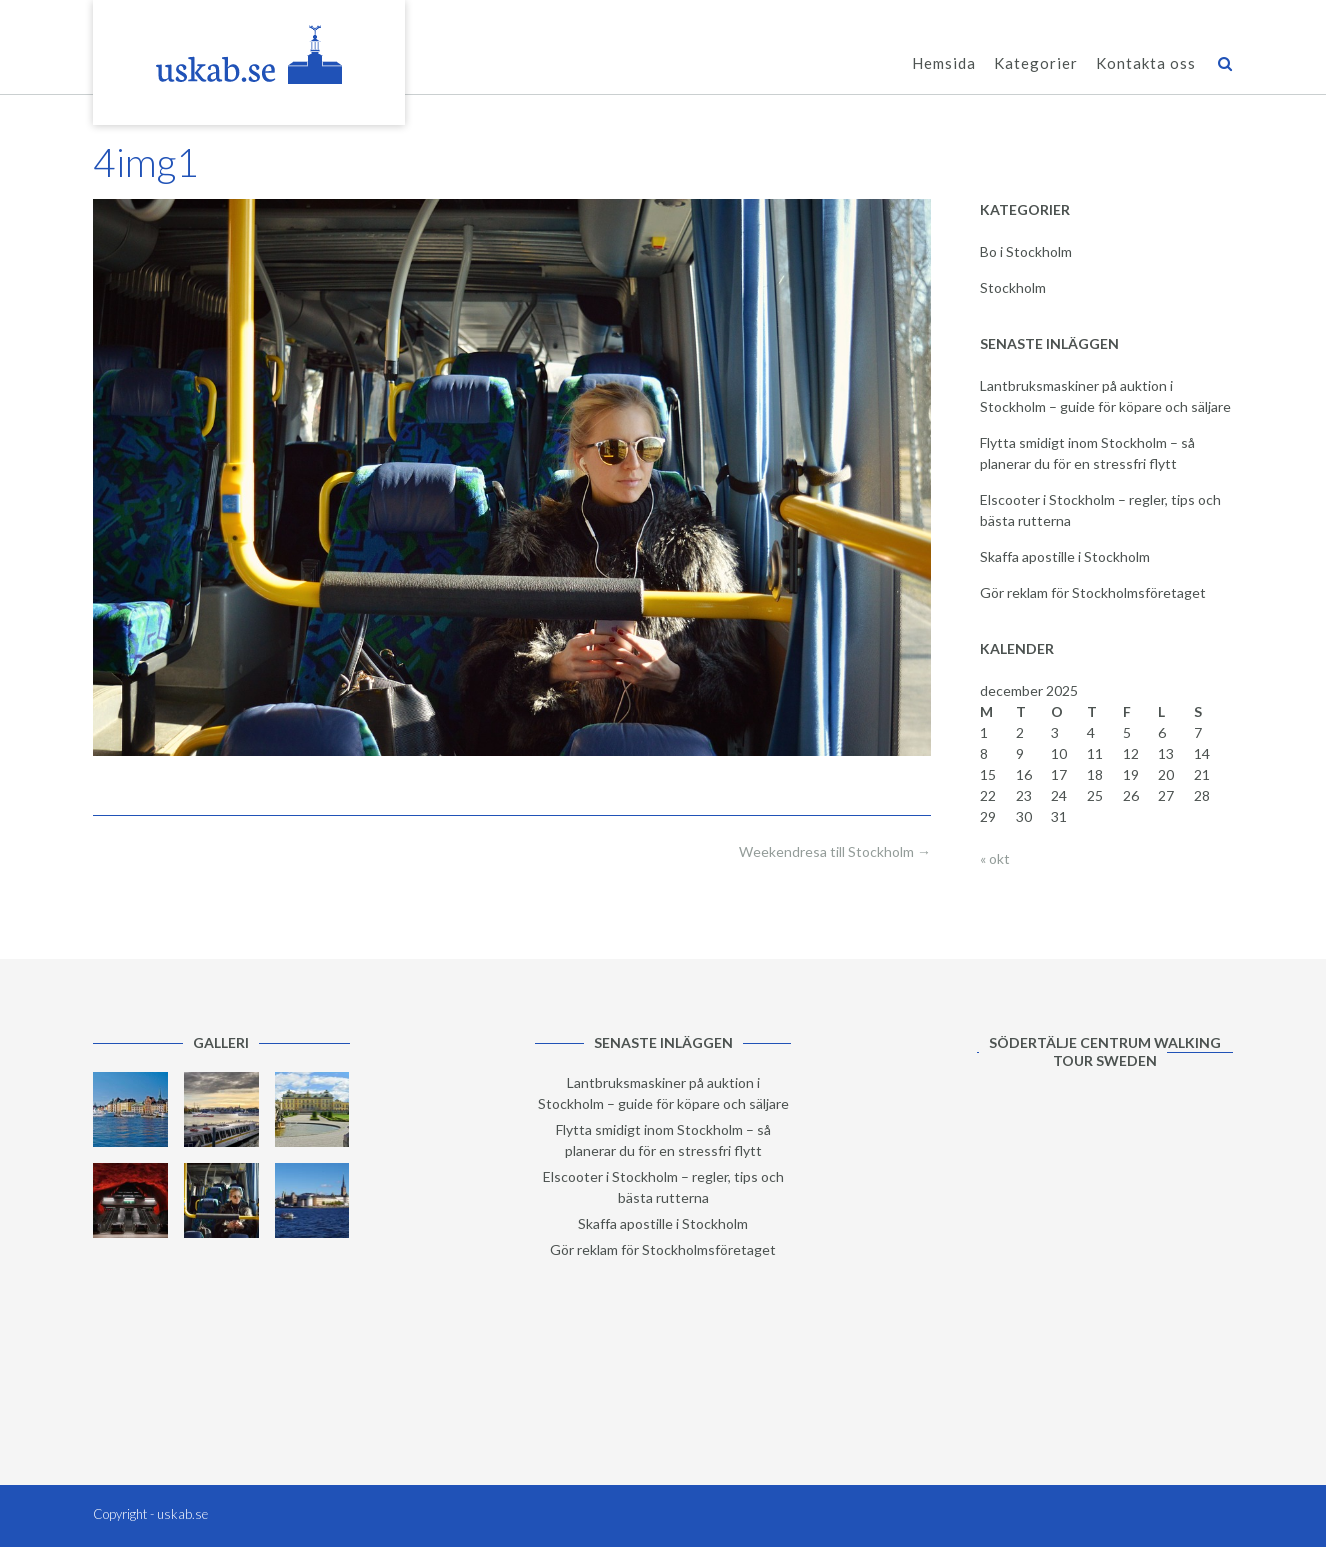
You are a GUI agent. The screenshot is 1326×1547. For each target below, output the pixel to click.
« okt (995, 858)
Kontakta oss (1146, 64)
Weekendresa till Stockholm (835, 851)
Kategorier (1036, 64)
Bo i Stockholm (1026, 251)
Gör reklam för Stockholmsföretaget (1093, 592)
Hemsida (944, 64)
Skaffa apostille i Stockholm (1065, 556)
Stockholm (1013, 287)
